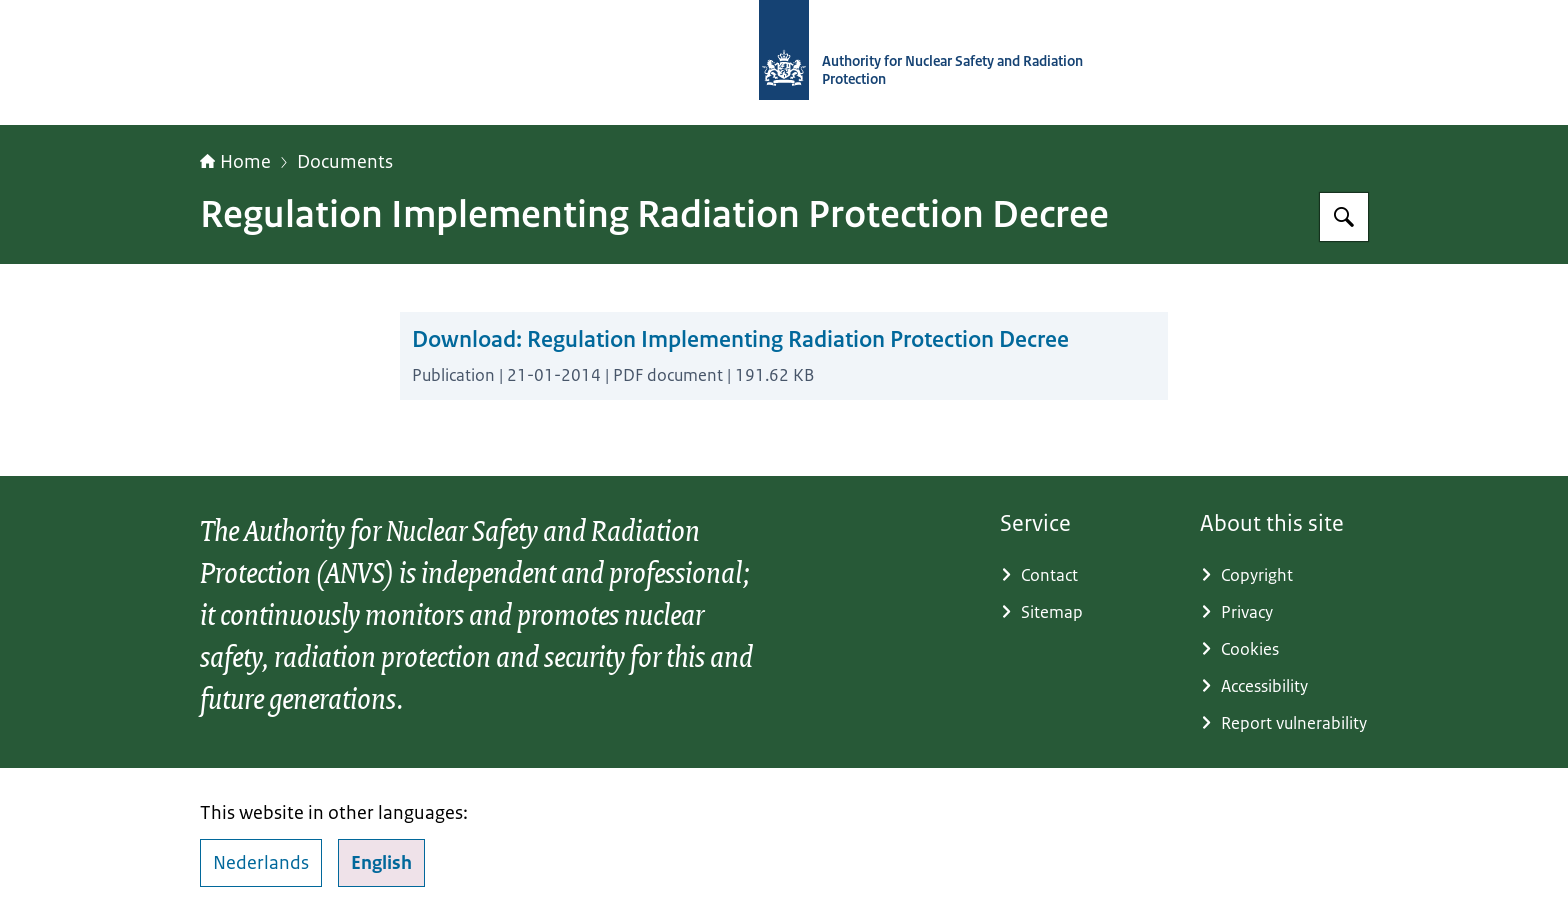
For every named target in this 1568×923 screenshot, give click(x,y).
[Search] (1344, 217)
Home (235, 162)
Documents (345, 162)
